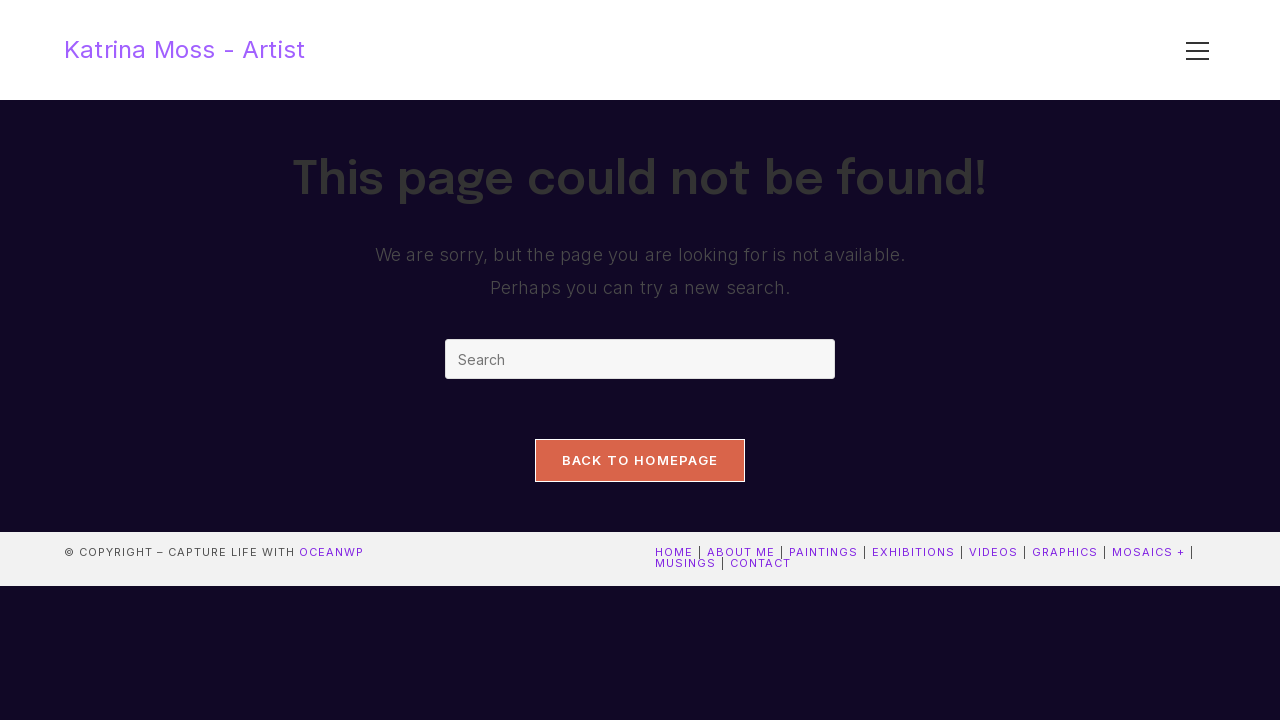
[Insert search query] (640, 359)
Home (674, 552)
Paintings (823, 552)
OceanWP (331, 552)
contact (760, 563)
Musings (685, 563)
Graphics (1065, 552)
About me (741, 552)
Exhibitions (913, 552)
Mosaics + (1148, 552)
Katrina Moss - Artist (184, 49)
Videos (993, 552)
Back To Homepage (640, 460)
